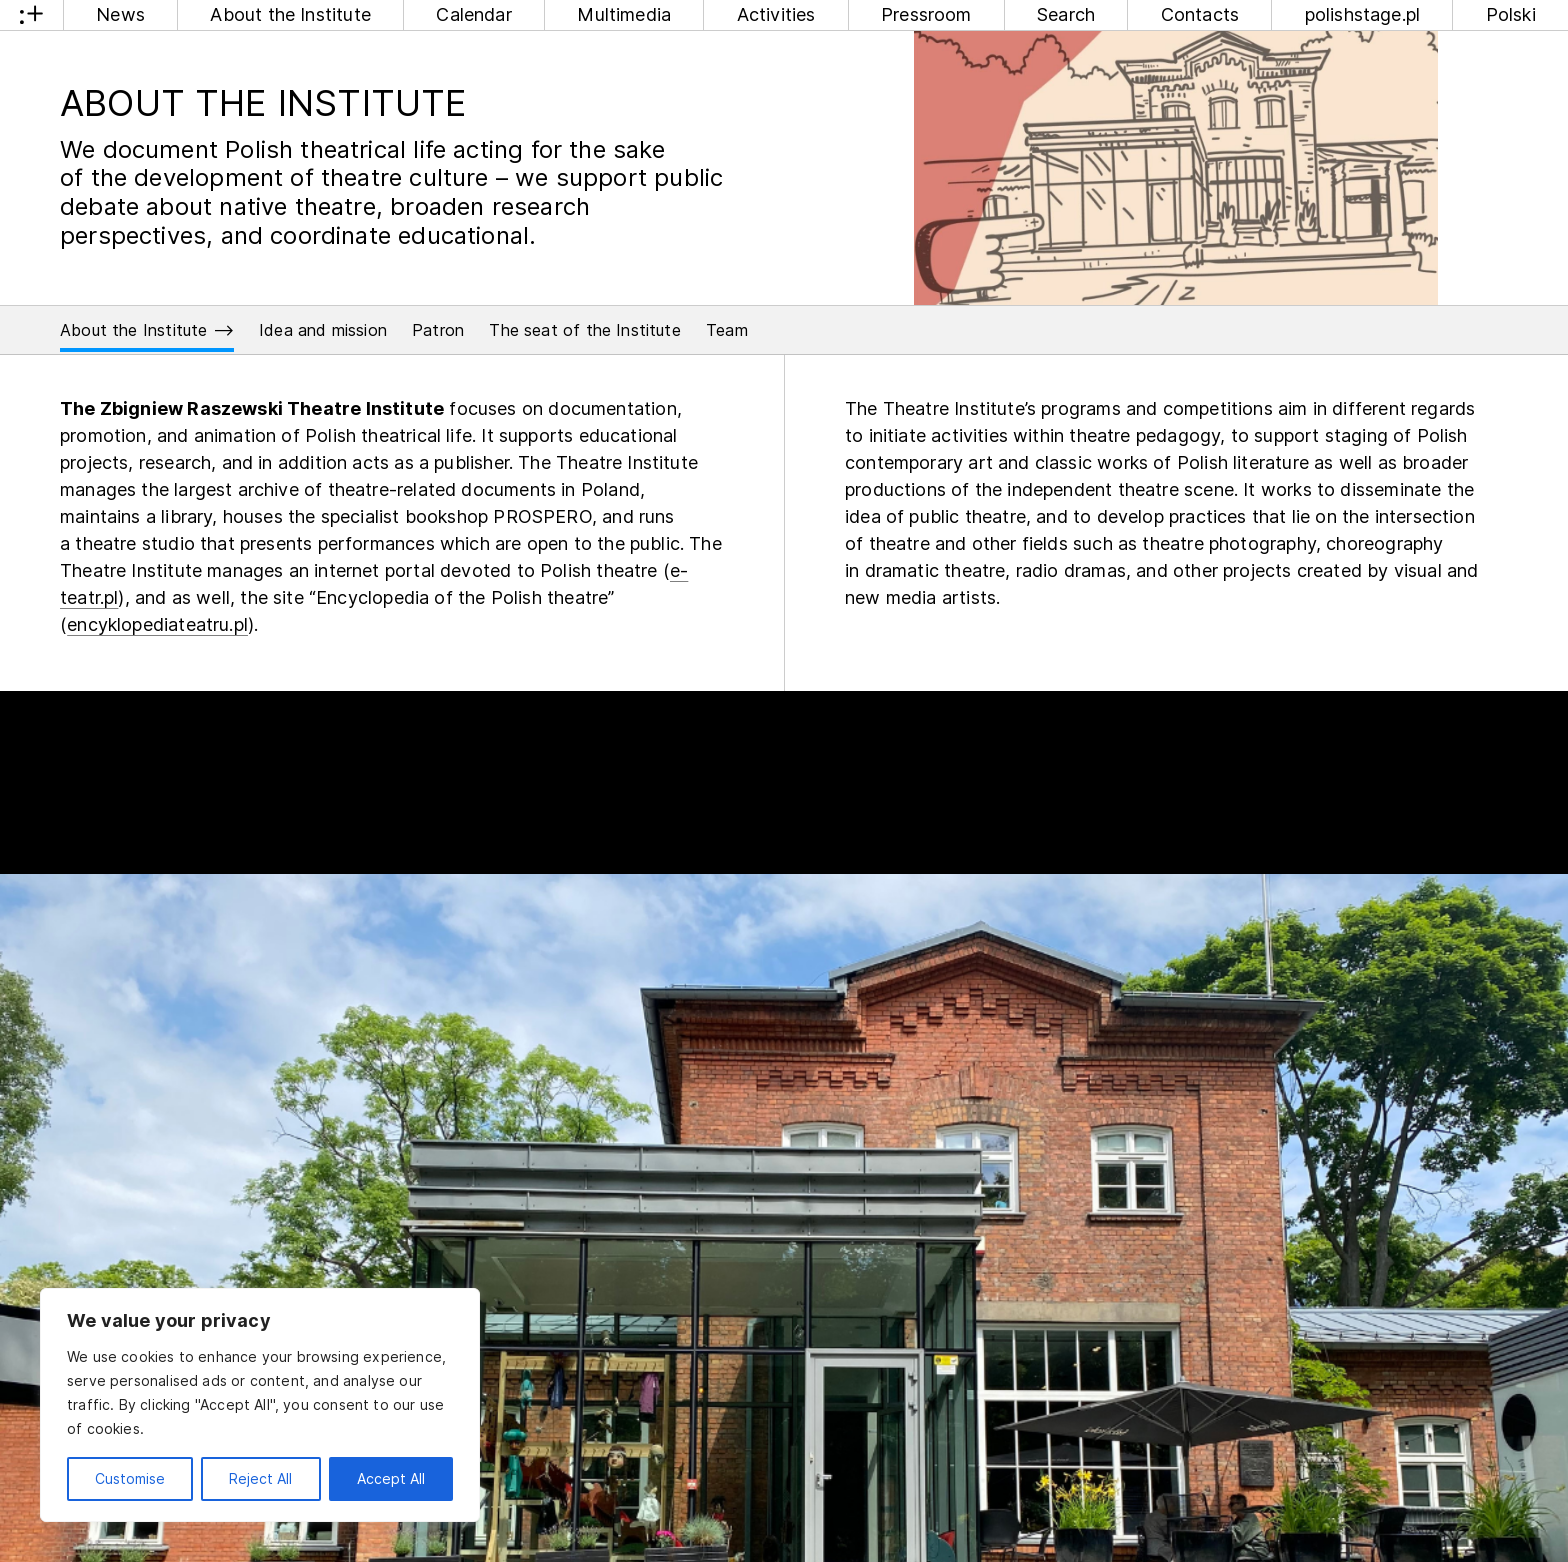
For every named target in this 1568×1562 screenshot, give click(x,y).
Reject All (260, 1478)
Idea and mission (323, 330)
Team (727, 330)
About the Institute (290, 14)
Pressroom (926, 14)
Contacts (1200, 14)
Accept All (391, 1478)
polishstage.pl (1363, 14)
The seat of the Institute (585, 330)
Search (1066, 14)
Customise (130, 1478)
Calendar (473, 14)
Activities (776, 14)
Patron (438, 330)
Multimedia (624, 14)
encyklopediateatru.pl (157, 624)
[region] (260, 1405)
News (120, 14)
